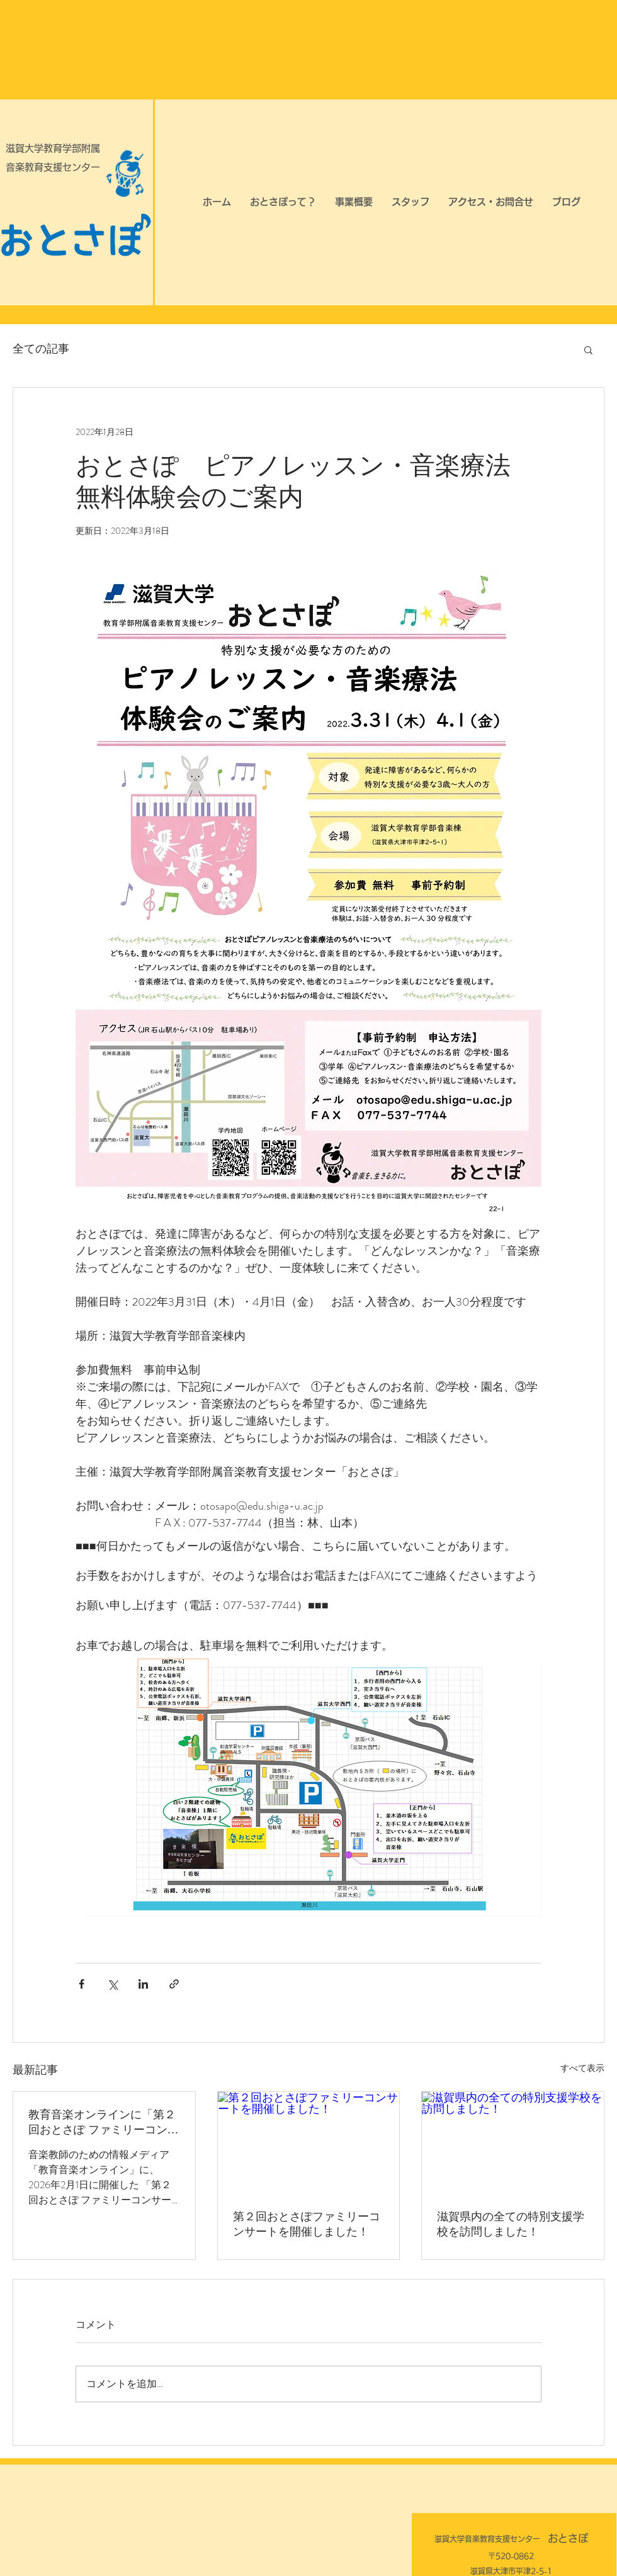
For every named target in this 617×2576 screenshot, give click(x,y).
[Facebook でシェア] (82, 1984)
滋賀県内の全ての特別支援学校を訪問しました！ (510, 2224)
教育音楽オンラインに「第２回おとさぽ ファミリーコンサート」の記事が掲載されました (103, 2122)
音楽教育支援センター (53, 167)
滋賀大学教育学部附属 (53, 148)
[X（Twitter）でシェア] (112, 1984)
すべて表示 (582, 2068)
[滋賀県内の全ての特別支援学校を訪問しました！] (513, 2143)
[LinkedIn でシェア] (143, 1984)
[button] (588, 349)
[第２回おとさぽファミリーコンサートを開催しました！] (309, 2143)
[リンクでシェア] (174, 1984)
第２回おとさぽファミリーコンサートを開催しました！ (306, 2224)
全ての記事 (41, 349)
